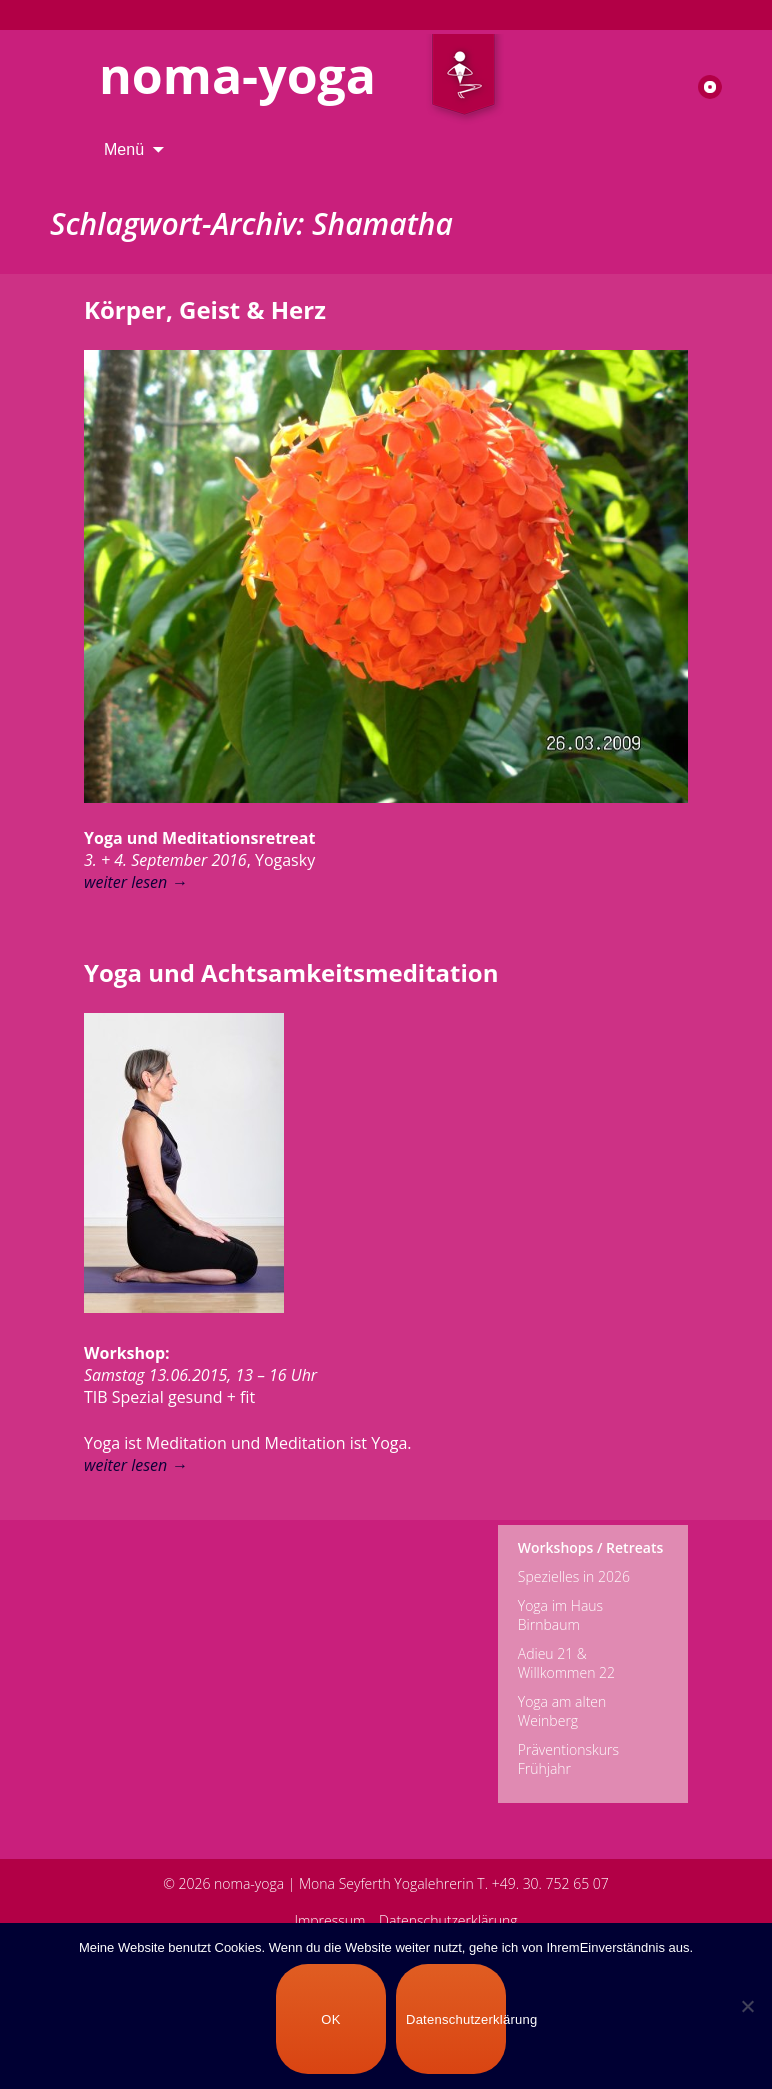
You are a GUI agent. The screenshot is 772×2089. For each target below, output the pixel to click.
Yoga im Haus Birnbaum (560, 1615)
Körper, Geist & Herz (205, 309)
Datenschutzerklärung (448, 1920)
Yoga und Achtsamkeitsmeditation (291, 972)
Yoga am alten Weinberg (562, 1711)
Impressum (329, 1920)
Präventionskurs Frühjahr (568, 1759)
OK (330, 2019)
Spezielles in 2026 (574, 1576)
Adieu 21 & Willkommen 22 (566, 1663)
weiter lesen (135, 882)
